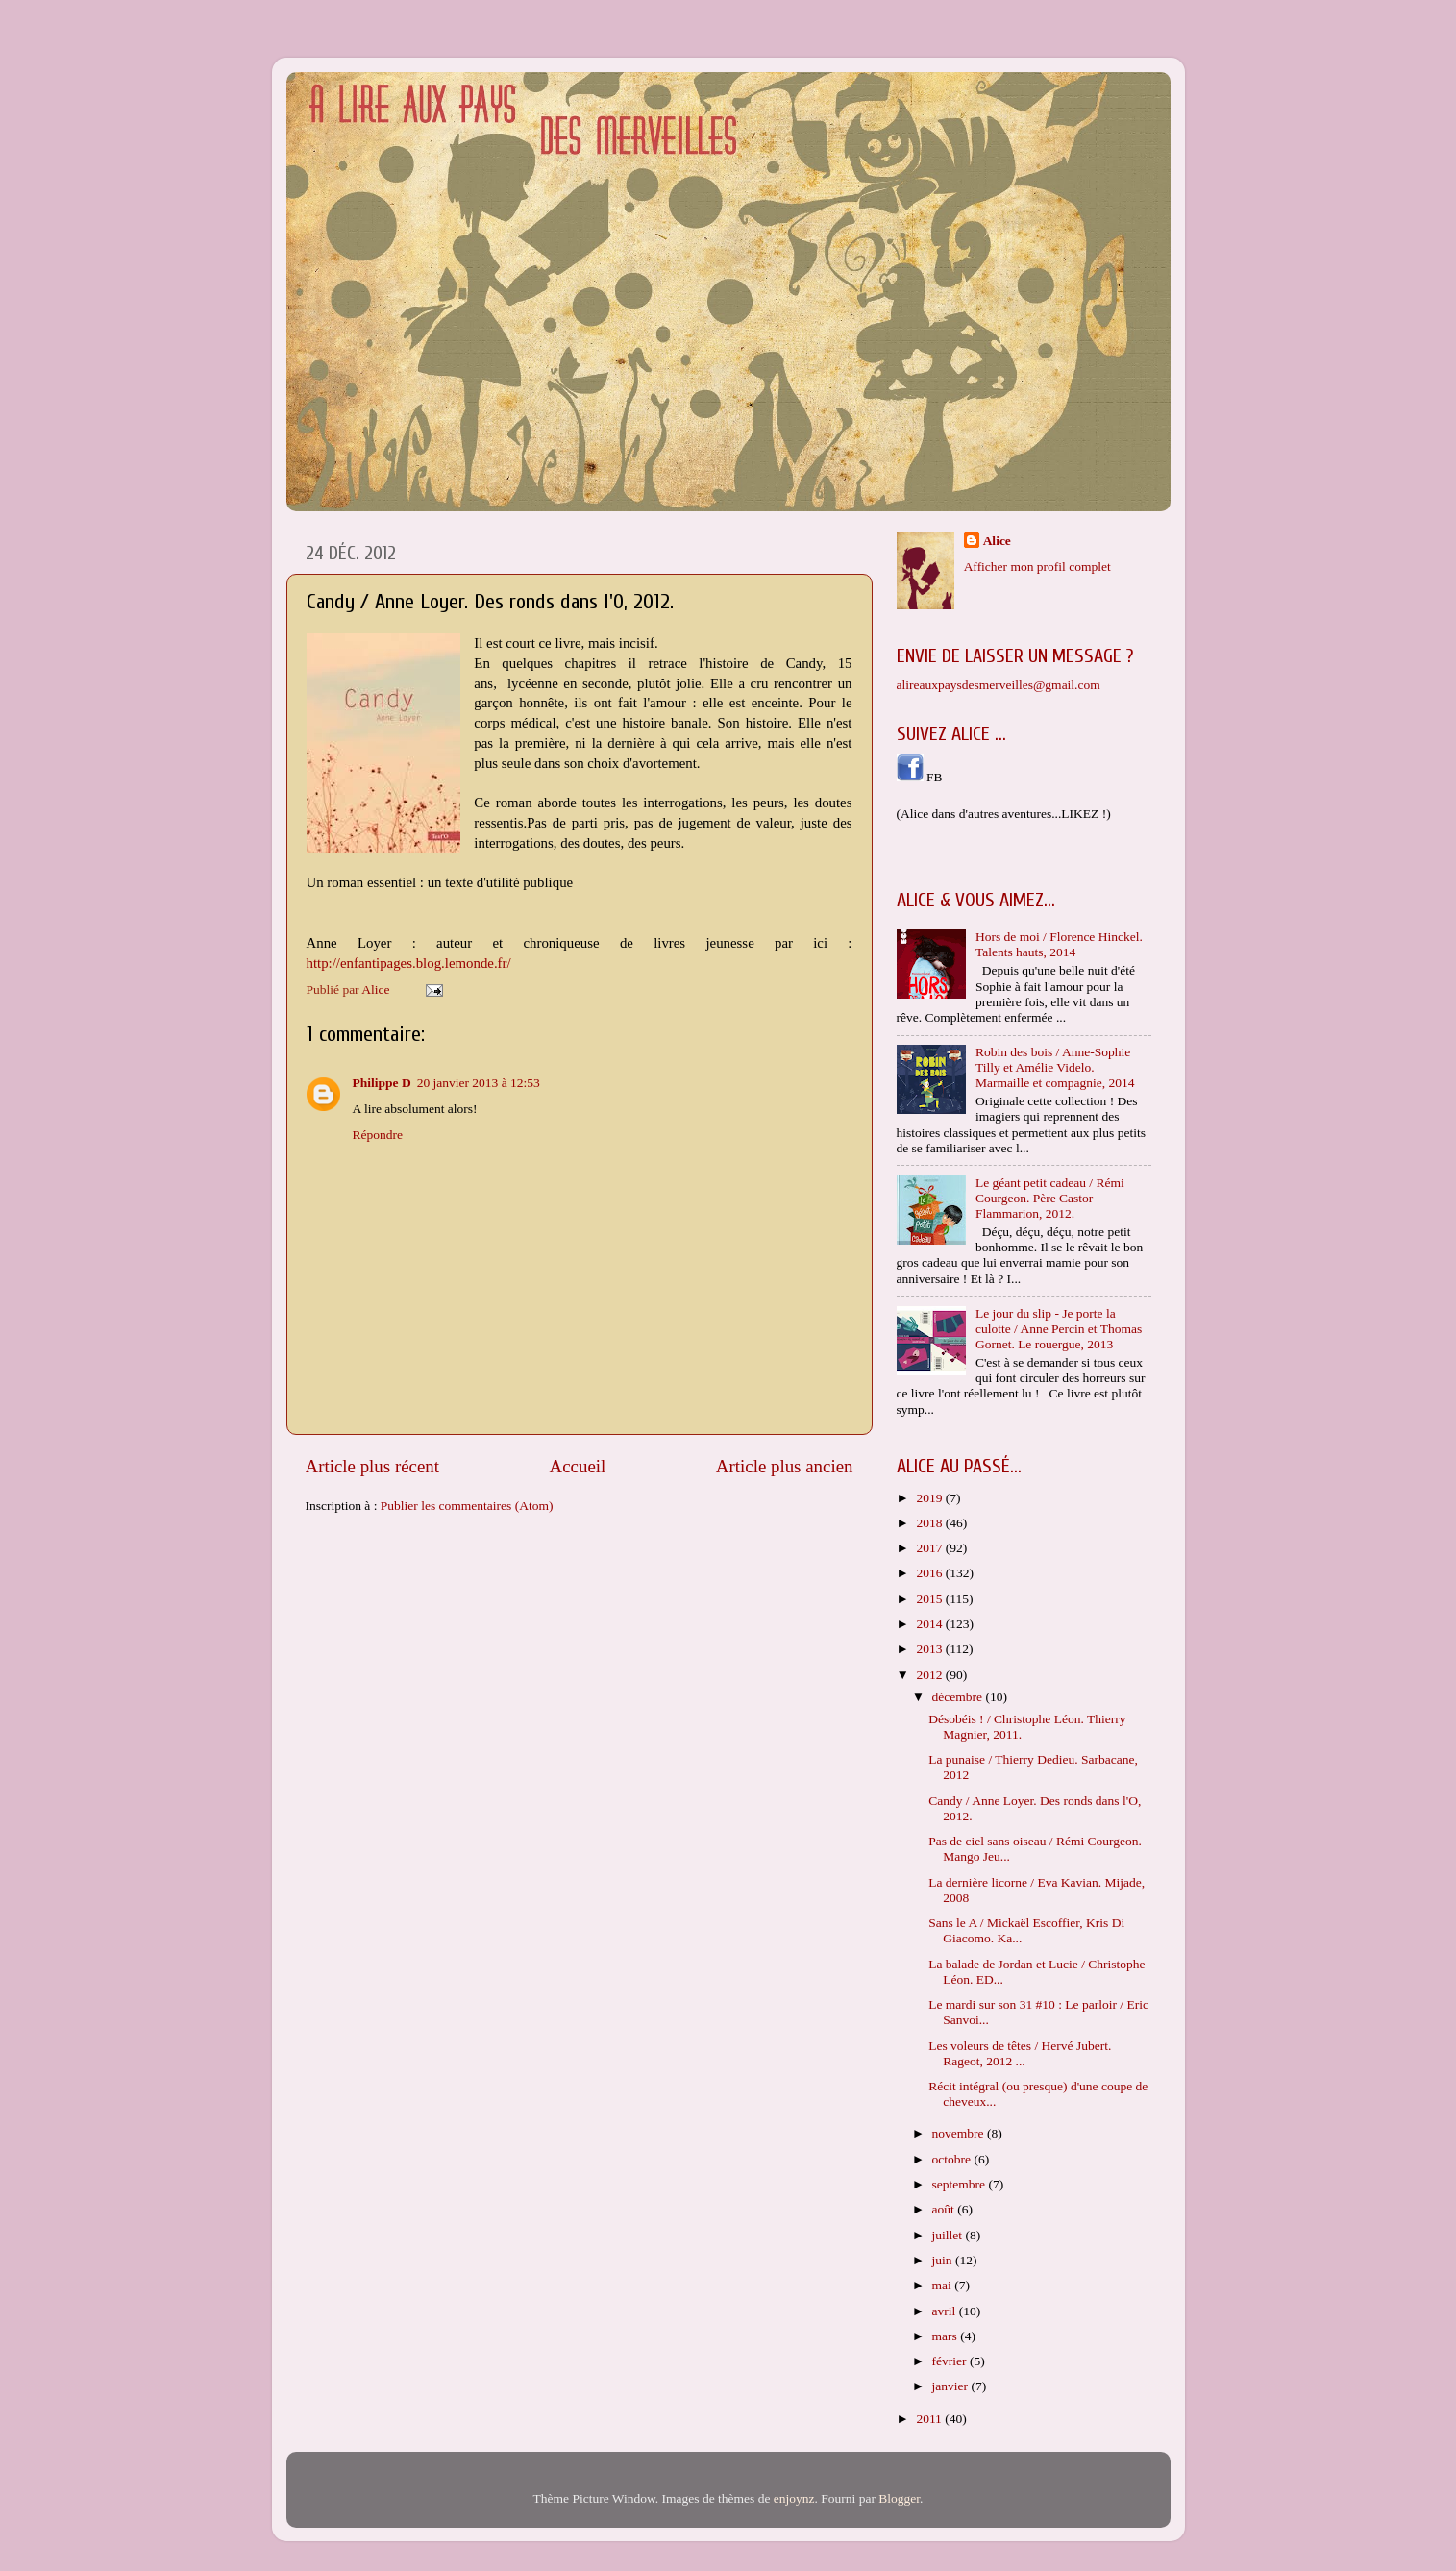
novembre (959, 2133)
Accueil (578, 1466)
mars (946, 2336)
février (951, 2361)
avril (945, 2311)
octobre (953, 2159)
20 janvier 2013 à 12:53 (478, 1082)
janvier (952, 2386)
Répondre (378, 1134)
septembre (960, 2184)
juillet (949, 2235)
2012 (930, 1675)
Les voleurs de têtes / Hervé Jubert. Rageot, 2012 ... (1019, 2053)
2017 (930, 1548)
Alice (997, 540)
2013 (930, 1649)
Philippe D (382, 1082)
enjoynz (794, 2498)
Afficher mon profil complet (1037, 566)
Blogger (899, 2498)
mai (943, 2285)
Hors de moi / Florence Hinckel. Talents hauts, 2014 (1059, 944)
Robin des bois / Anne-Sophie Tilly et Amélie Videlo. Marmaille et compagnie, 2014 (1055, 1067)
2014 (930, 1624)
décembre (959, 1697)
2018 (930, 1523)
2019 (930, 1498)
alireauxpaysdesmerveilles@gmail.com (998, 685)
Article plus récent (373, 1466)
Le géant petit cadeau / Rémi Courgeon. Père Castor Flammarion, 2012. (1049, 1198)
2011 (930, 2418)
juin (943, 2260)
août (945, 2209)
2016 (930, 1573)
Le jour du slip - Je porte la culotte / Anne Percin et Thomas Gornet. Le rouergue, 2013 (1058, 1328)
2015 (930, 1599)
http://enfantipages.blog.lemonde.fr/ (409, 963)
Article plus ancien (784, 1466)
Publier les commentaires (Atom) (467, 1505)
